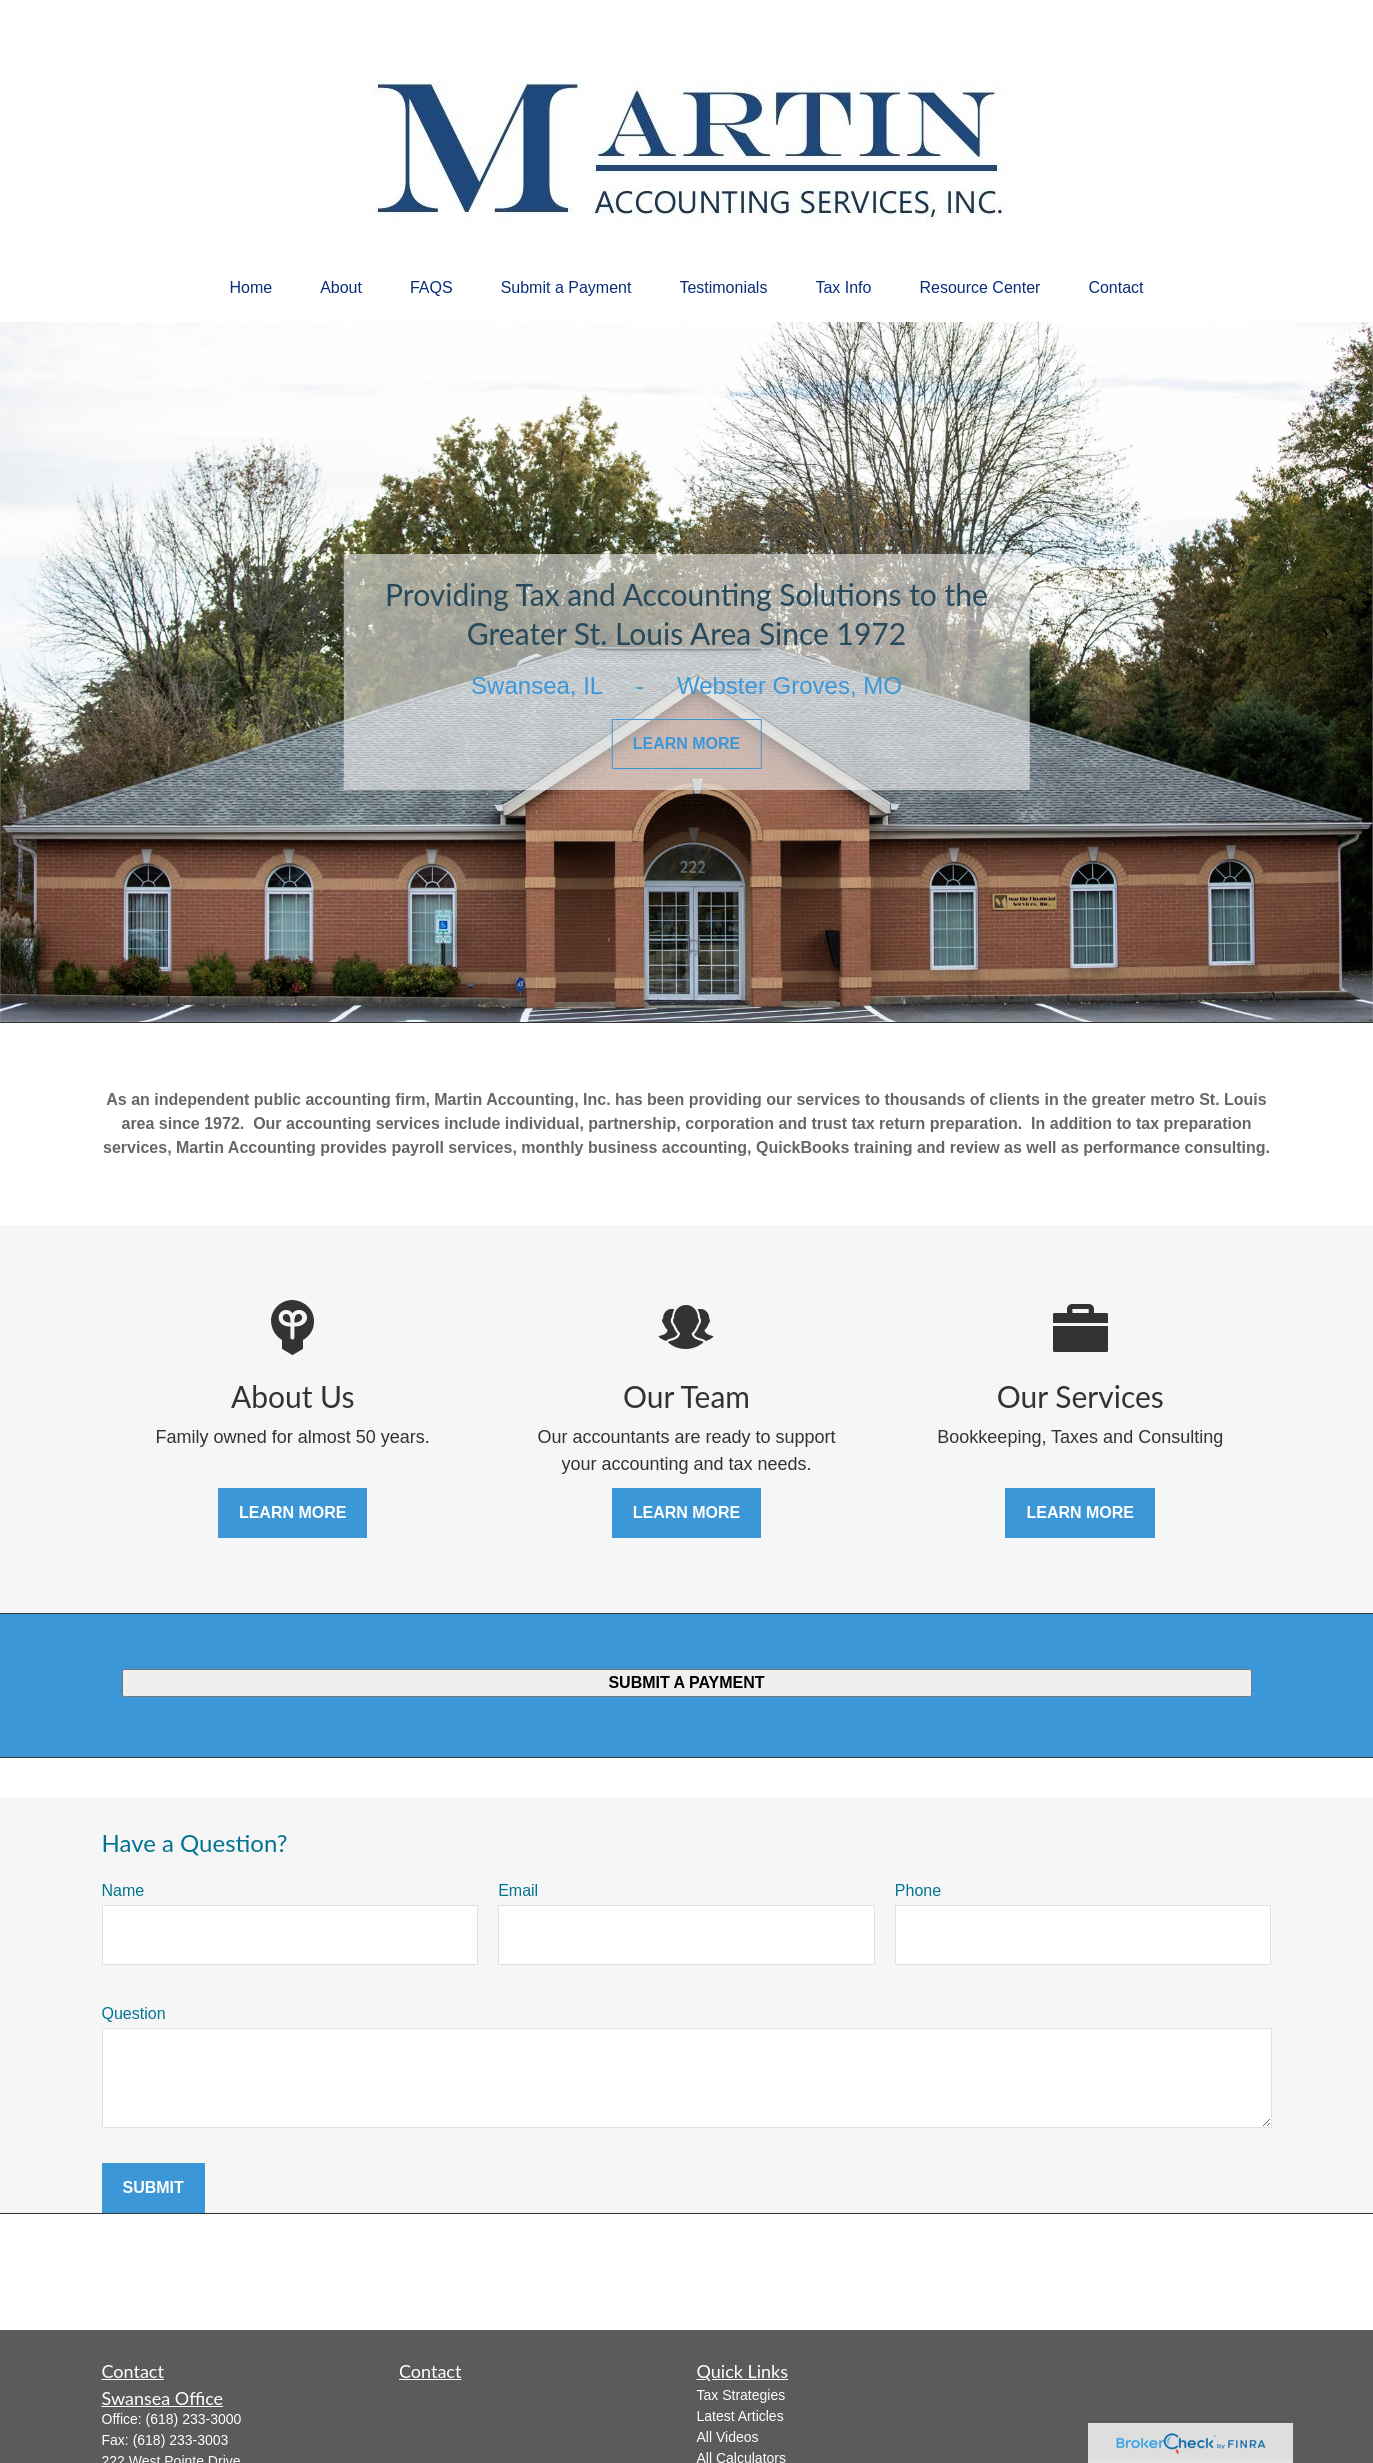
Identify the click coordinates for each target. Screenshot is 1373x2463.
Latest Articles (740, 2416)
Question (134, 2013)
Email (518, 1890)
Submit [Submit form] (153, 2187)
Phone (918, 1890)
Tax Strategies (741, 2395)
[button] (250, 288)
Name (123, 1890)
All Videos (728, 2437)
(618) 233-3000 (194, 2419)
